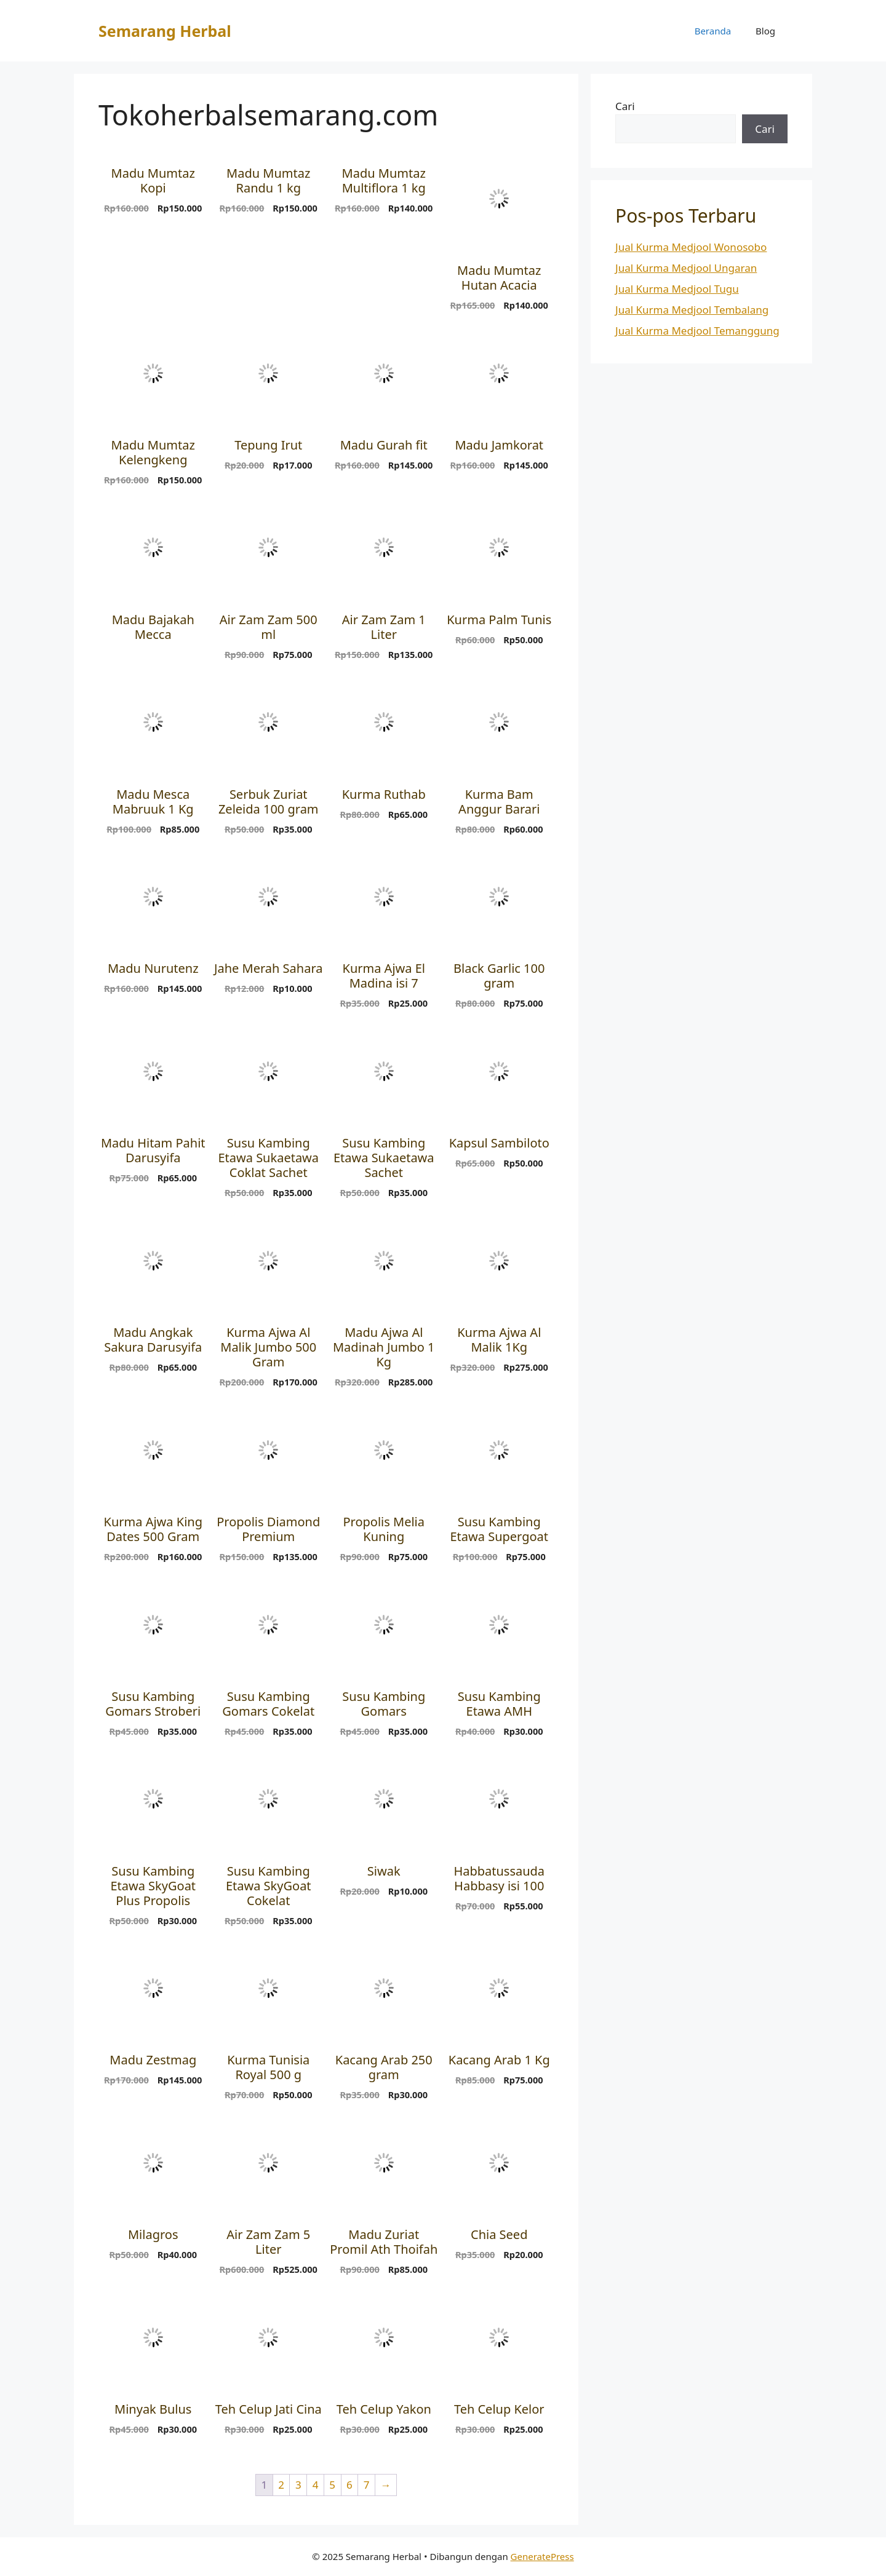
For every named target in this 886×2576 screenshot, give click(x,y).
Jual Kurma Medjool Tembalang (691, 310)
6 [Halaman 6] (349, 2485)
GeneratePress (542, 2556)
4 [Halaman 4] (316, 2485)
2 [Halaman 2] (281, 2485)
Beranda (713, 31)
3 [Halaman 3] (298, 2485)
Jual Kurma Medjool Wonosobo (691, 247)
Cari (625, 106)
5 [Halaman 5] (332, 2485)
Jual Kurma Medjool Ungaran (686, 268)
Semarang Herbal (164, 30)
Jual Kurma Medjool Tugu (677, 289)
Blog (765, 31)
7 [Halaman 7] (367, 2485)
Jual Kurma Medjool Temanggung (697, 330)
